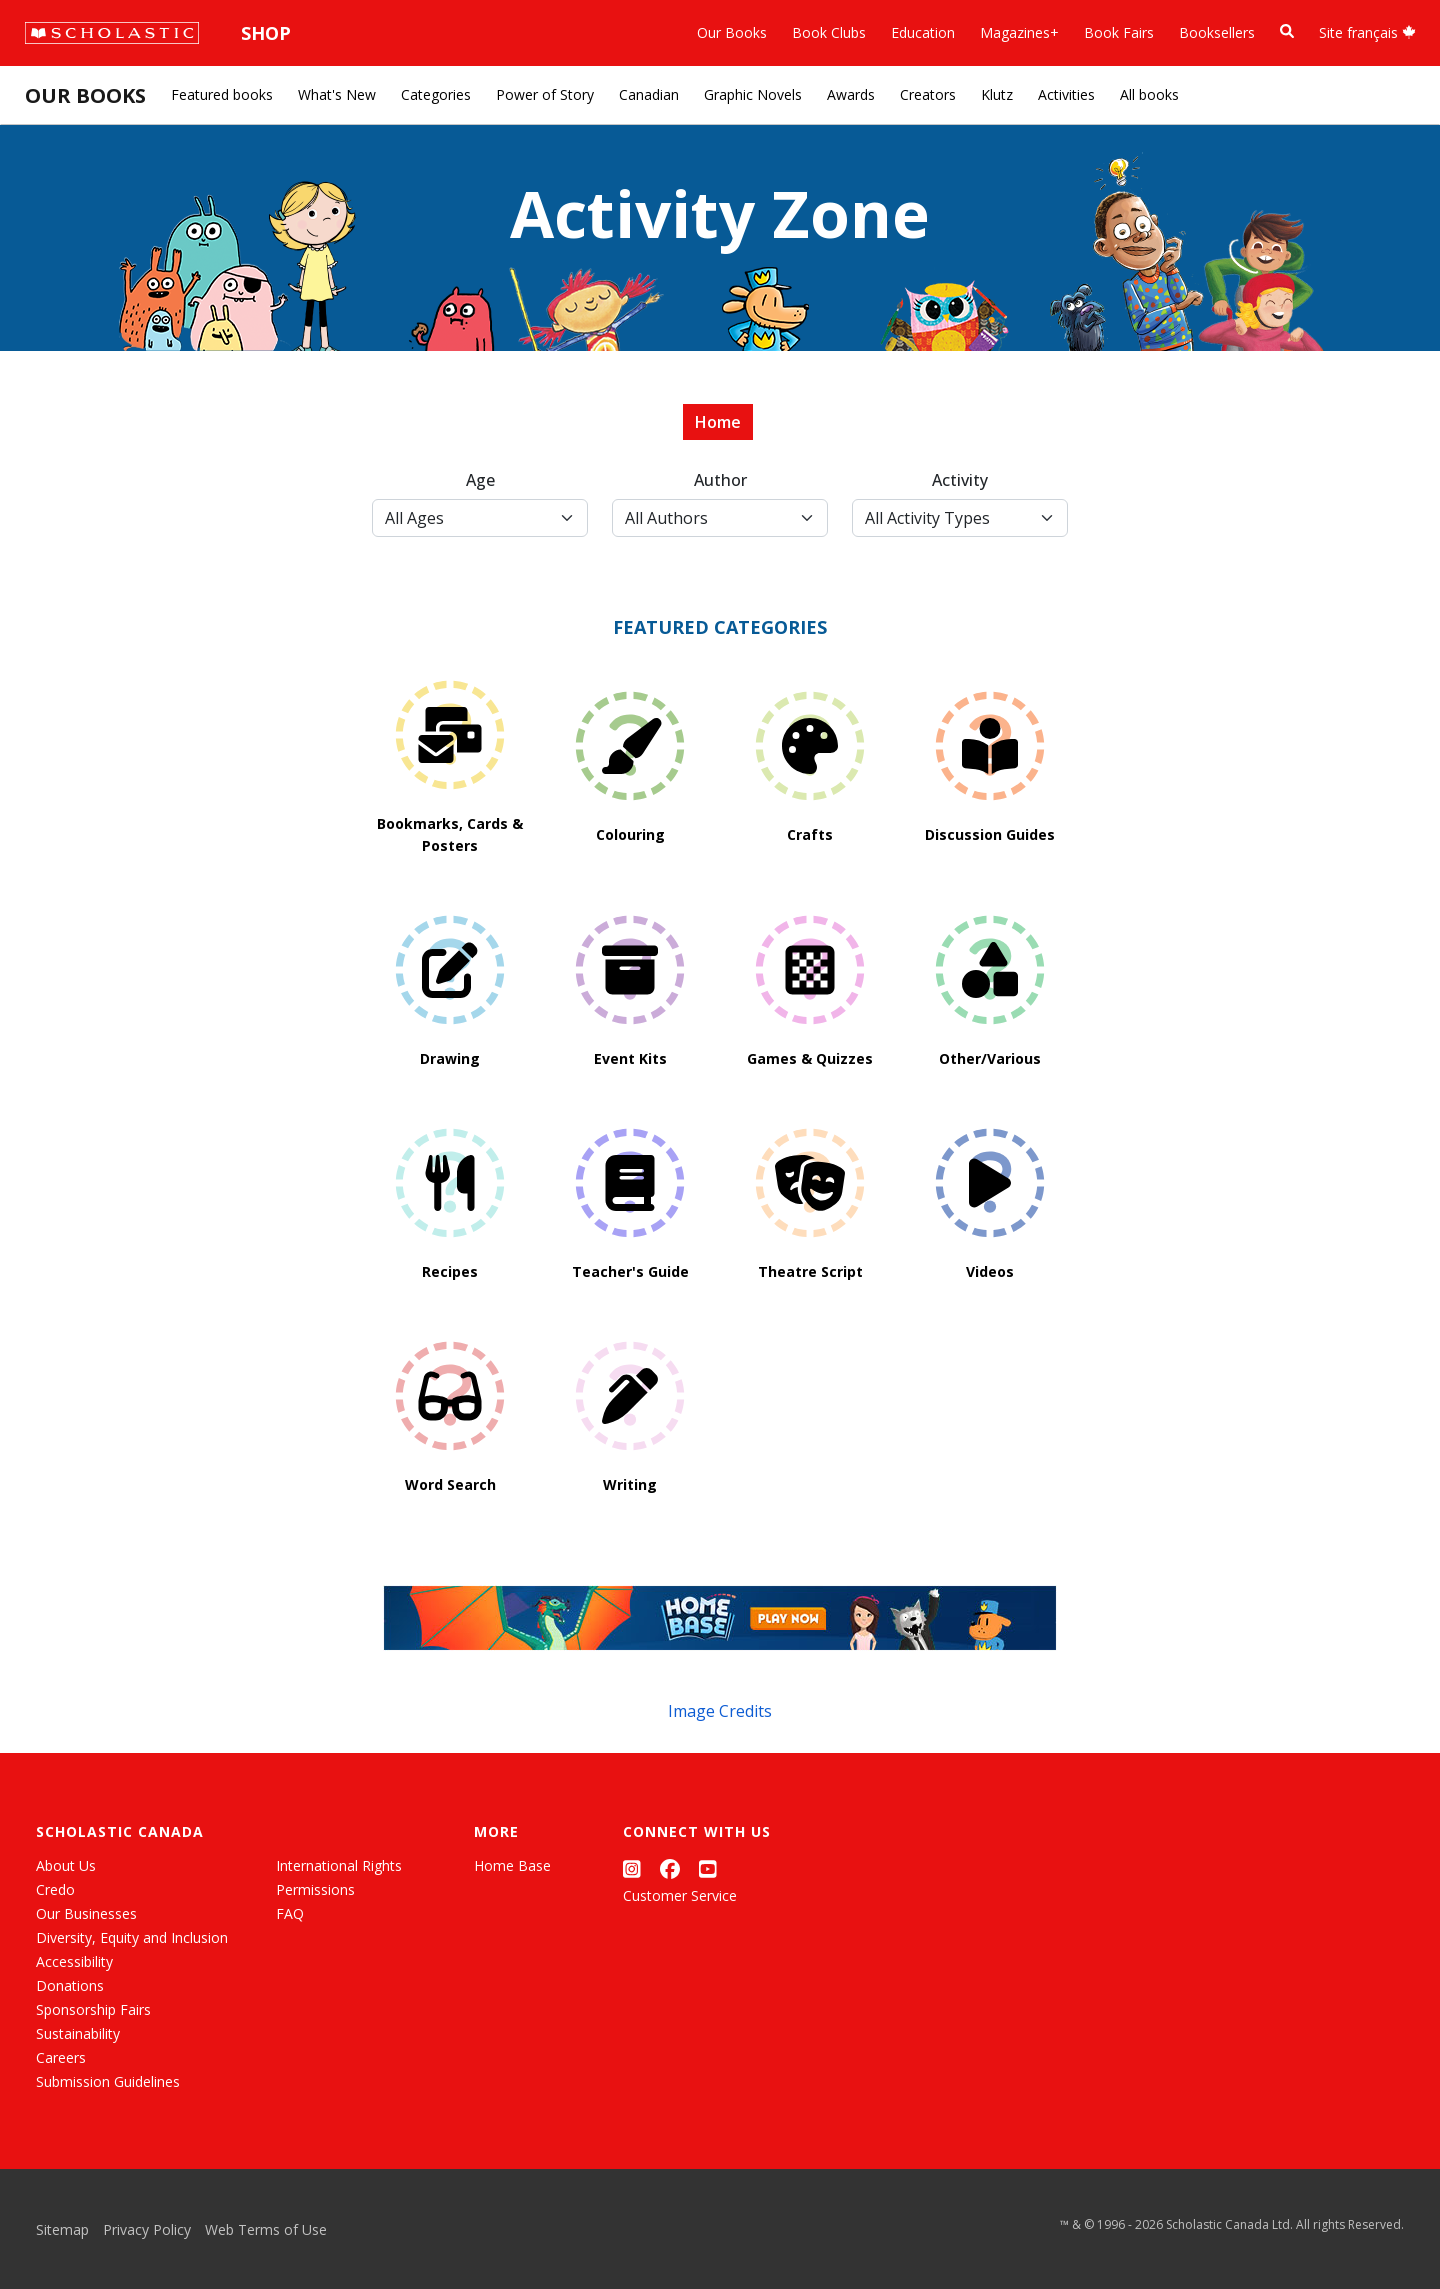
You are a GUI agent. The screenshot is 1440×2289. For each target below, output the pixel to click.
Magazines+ (1019, 32)
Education (923, 32)
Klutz (997, 94)
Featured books (222, 94)
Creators (928, 94)
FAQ (290, 1913)
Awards (851, 94)
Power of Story (545, 94)
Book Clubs (829, 32)
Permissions (315, 1889)
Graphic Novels (753, 94)
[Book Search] (1287, 31)
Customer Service (680, 1895)
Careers (61, 2057)
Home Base (512, 1865)
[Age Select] (480, 518)
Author (720, 480)
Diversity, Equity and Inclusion (132, 1937)
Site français (1367, 32)
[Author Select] (720, 518)
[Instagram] (632, 1869)
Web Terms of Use (266, 2229)
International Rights (339, 1865)
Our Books (732, 32)
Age (480, 480)
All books (1149, 94)
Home (718, 422)
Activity (960, 480)
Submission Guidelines (108, 2081)
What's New (337, 94)
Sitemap (62, 2229)
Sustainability (78, 2033)
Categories (436, 94)
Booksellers (1217, 32)
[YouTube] (708, 1869)
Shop (266, 33)
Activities (1066, 94)
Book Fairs (1119, 32)
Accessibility (74, 1961)
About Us (66, 1865)
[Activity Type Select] (960, 518)
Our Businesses (86, 1913)
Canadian (649, 94)
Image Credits (720, 1711)
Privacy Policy (147, 2229)
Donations (70, 1985)
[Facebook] (670, 1869)
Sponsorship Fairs (93, 2009)
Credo (55, 1889)
